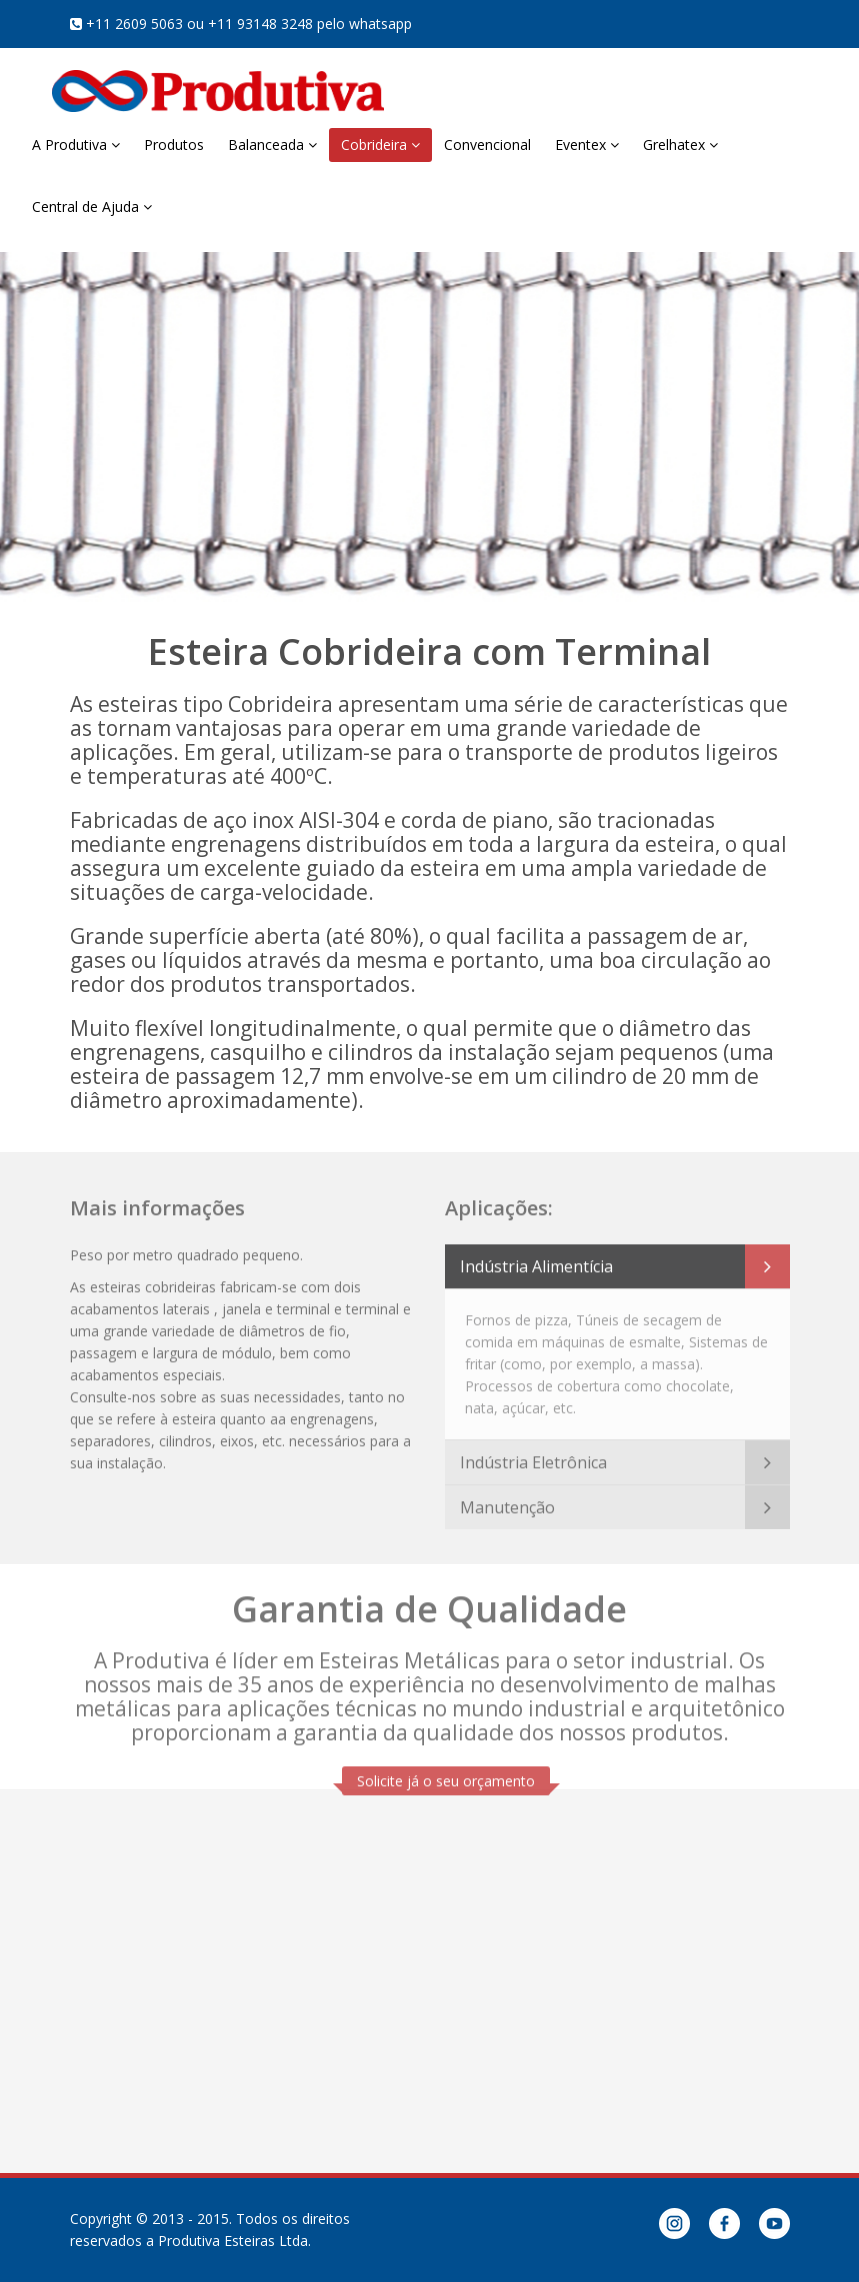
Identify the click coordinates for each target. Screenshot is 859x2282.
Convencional (487, 144)
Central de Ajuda (92, 206)
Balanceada (272, 144)
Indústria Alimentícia (536, 1260)
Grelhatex (680, 144)
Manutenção (507, 1501)
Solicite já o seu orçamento (446, 1774)
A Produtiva (76, 144)
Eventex (587, 144)
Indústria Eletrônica (533, 1456)
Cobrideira (380, 144)
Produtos (174, 144)
